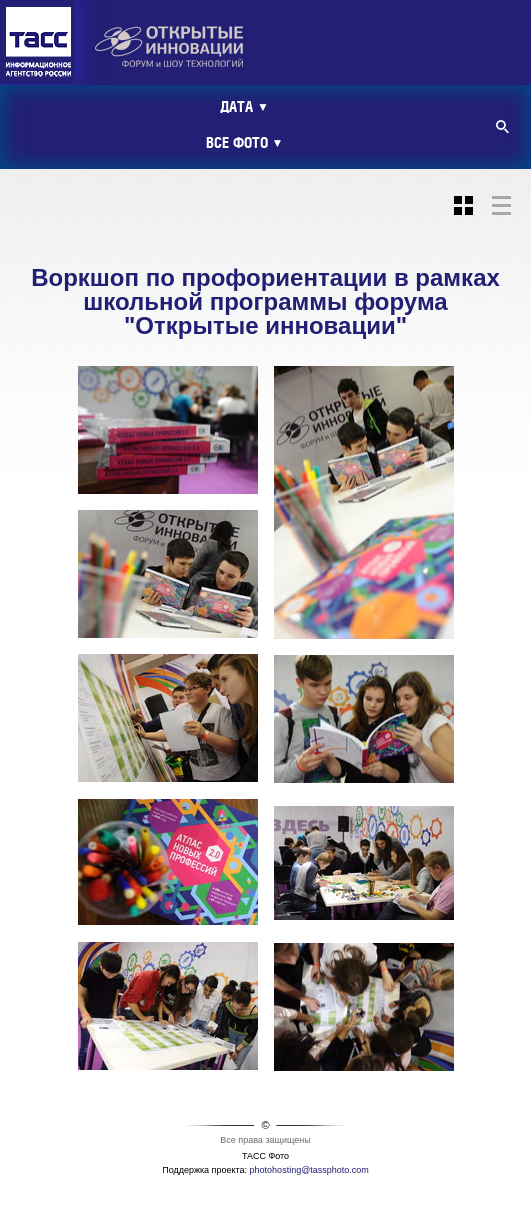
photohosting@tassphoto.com (309, 1170)
